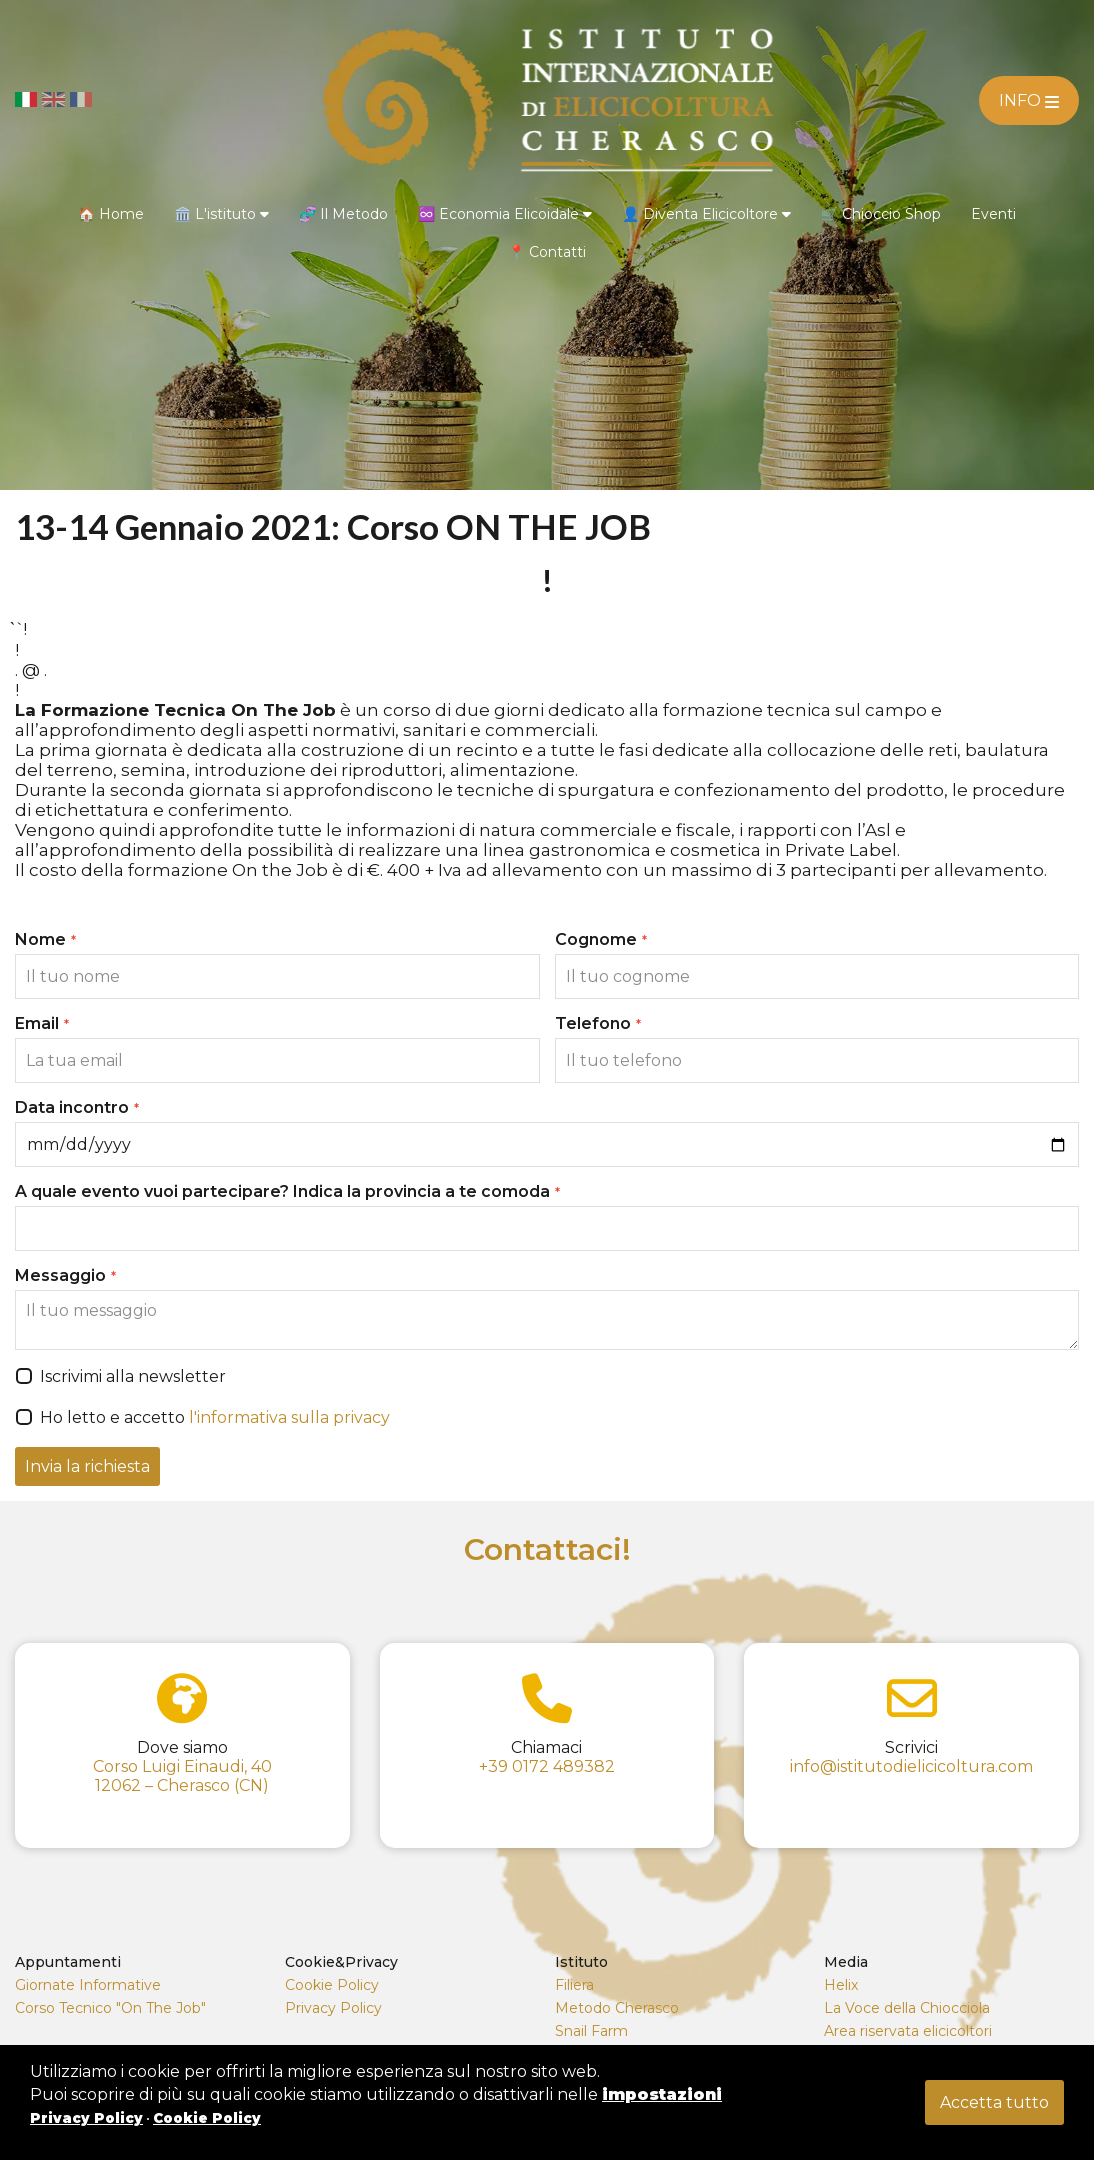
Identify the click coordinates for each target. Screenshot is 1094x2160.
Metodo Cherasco (617, 2008)
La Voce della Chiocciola (907, 2008)
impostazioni (662, 2094)
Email (42, 1023)
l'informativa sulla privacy (289, 1417)
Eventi (993, 214)
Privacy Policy (333, 2008)
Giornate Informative (88, 1985)
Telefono (598, 1023)
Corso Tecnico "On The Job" (110, 2008)
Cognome (601, 939)
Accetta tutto (994, 2102)
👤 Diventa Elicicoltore (706, 214)
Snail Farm (591, 2031)
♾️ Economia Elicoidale (505, 214)
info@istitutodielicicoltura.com (911, 1766)
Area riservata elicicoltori (908, 2031)
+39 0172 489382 (547, 1766)
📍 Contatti (547, 252)
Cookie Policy (332, 1985)
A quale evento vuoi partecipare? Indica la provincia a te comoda (287, 1191)
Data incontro (77, 1107)
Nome (45, 939)
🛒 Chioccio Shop (881, 214)
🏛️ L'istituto (221, 214)
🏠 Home (111, 214)
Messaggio (65, 1275)
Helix (841, 1985)
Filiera (574, 1985)
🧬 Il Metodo (343, 214)
